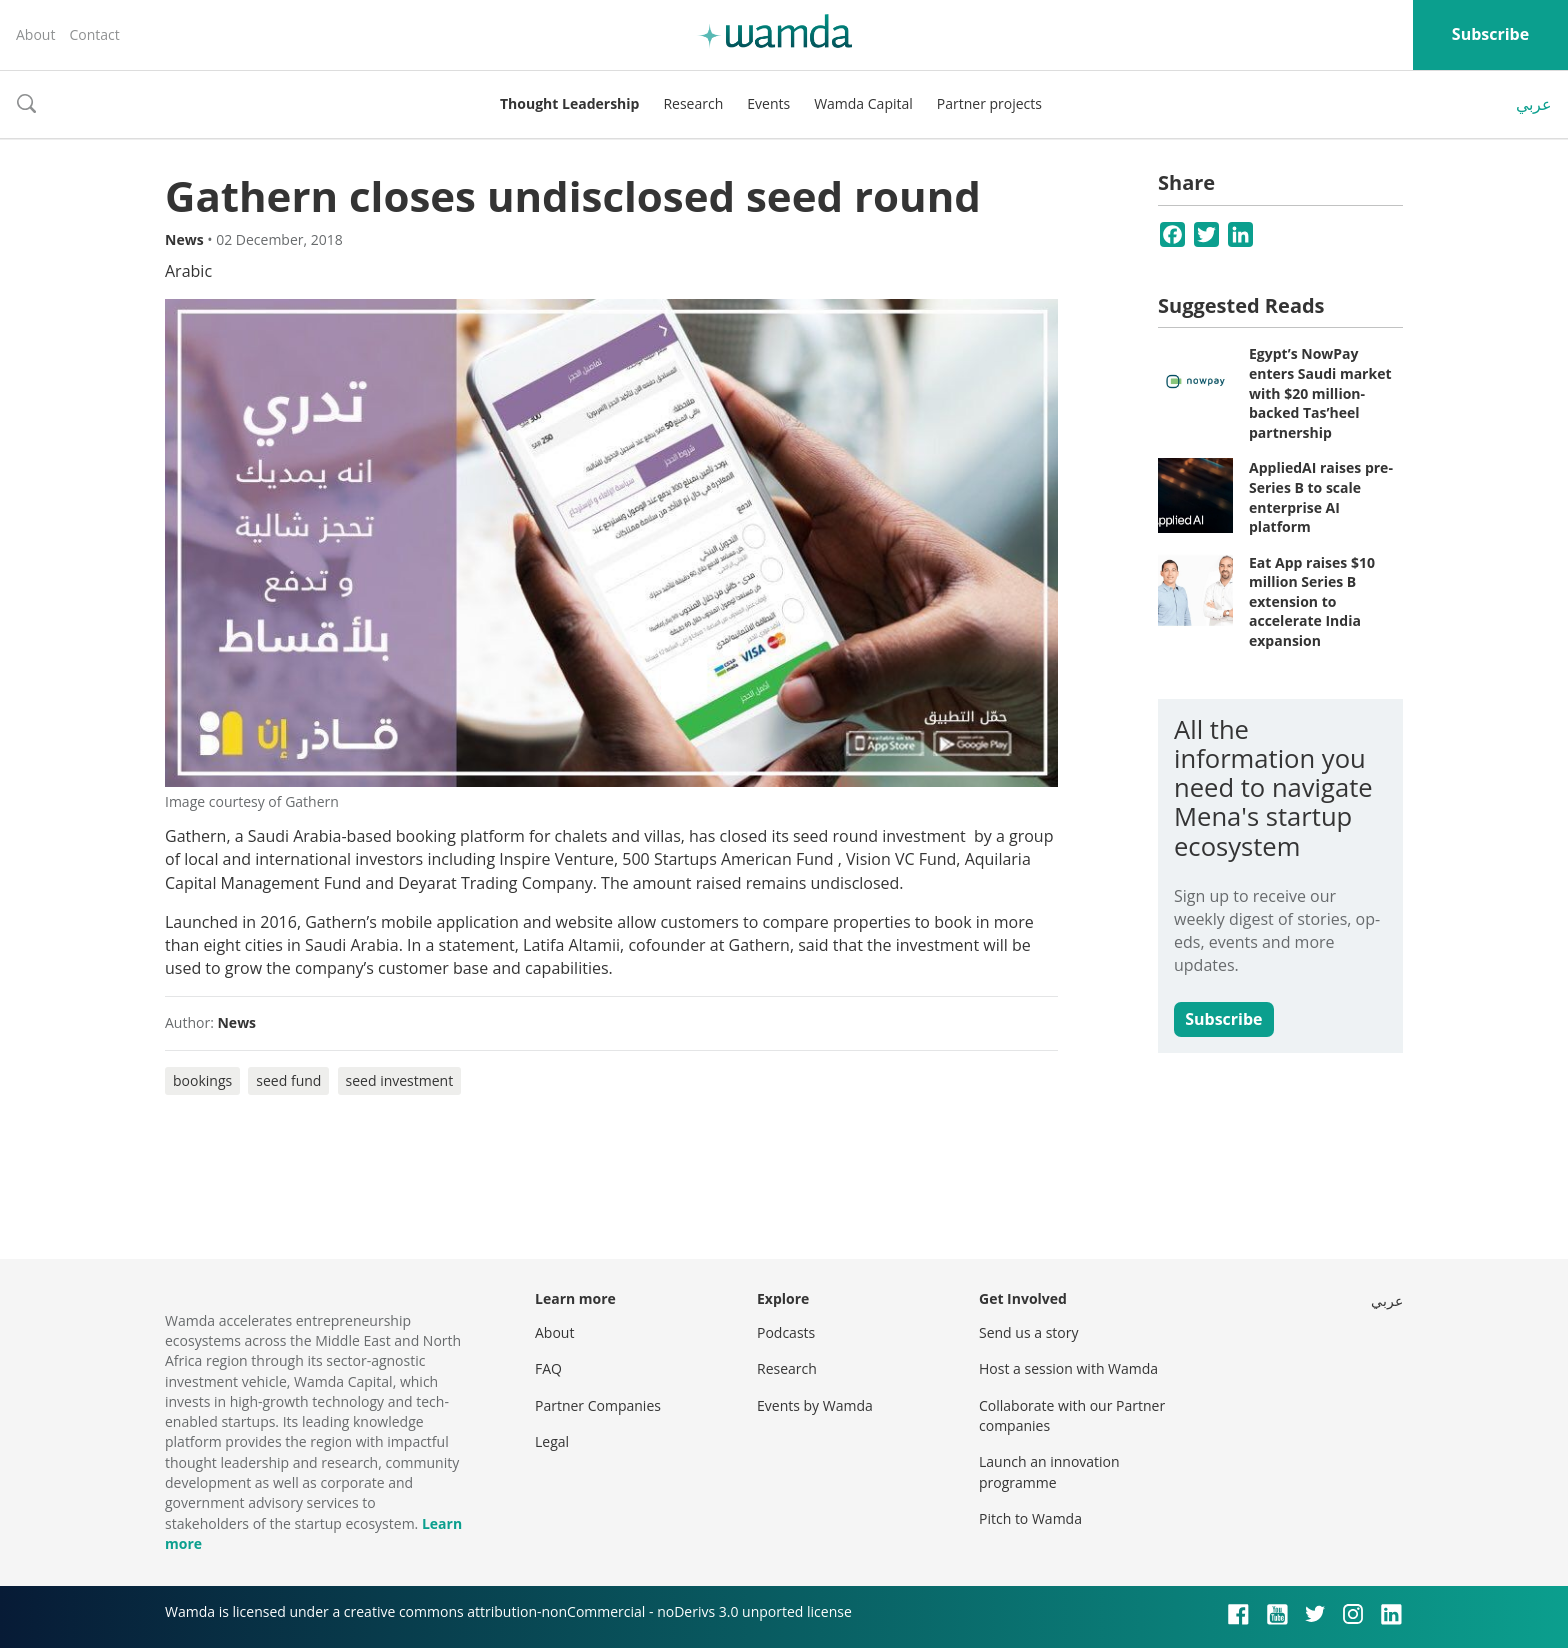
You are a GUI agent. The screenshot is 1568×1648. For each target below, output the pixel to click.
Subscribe (1490, 34)
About (35, 34)
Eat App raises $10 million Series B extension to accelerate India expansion (1312, 601)
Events (768, 103)
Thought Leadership (569, 103)
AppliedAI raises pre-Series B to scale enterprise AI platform (1321, 497)
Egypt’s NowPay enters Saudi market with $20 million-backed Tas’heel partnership (1320, 392)
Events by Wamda (815, 1405)
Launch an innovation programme (1049, 1471)
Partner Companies (598, 1405)
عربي (1534, 104)
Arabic (188, 271)
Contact (94, 34)
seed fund (288, 1080)
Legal (552, 1441)
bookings (202, 1080)
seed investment (400, 1080)
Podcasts (786, 1332)
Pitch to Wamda (1030, 1518)
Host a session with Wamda (1068, 1368)
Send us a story (1028, 1332)
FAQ (548, 1368)
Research (693, 103)
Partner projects (989, 103)
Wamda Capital (863, 103)
